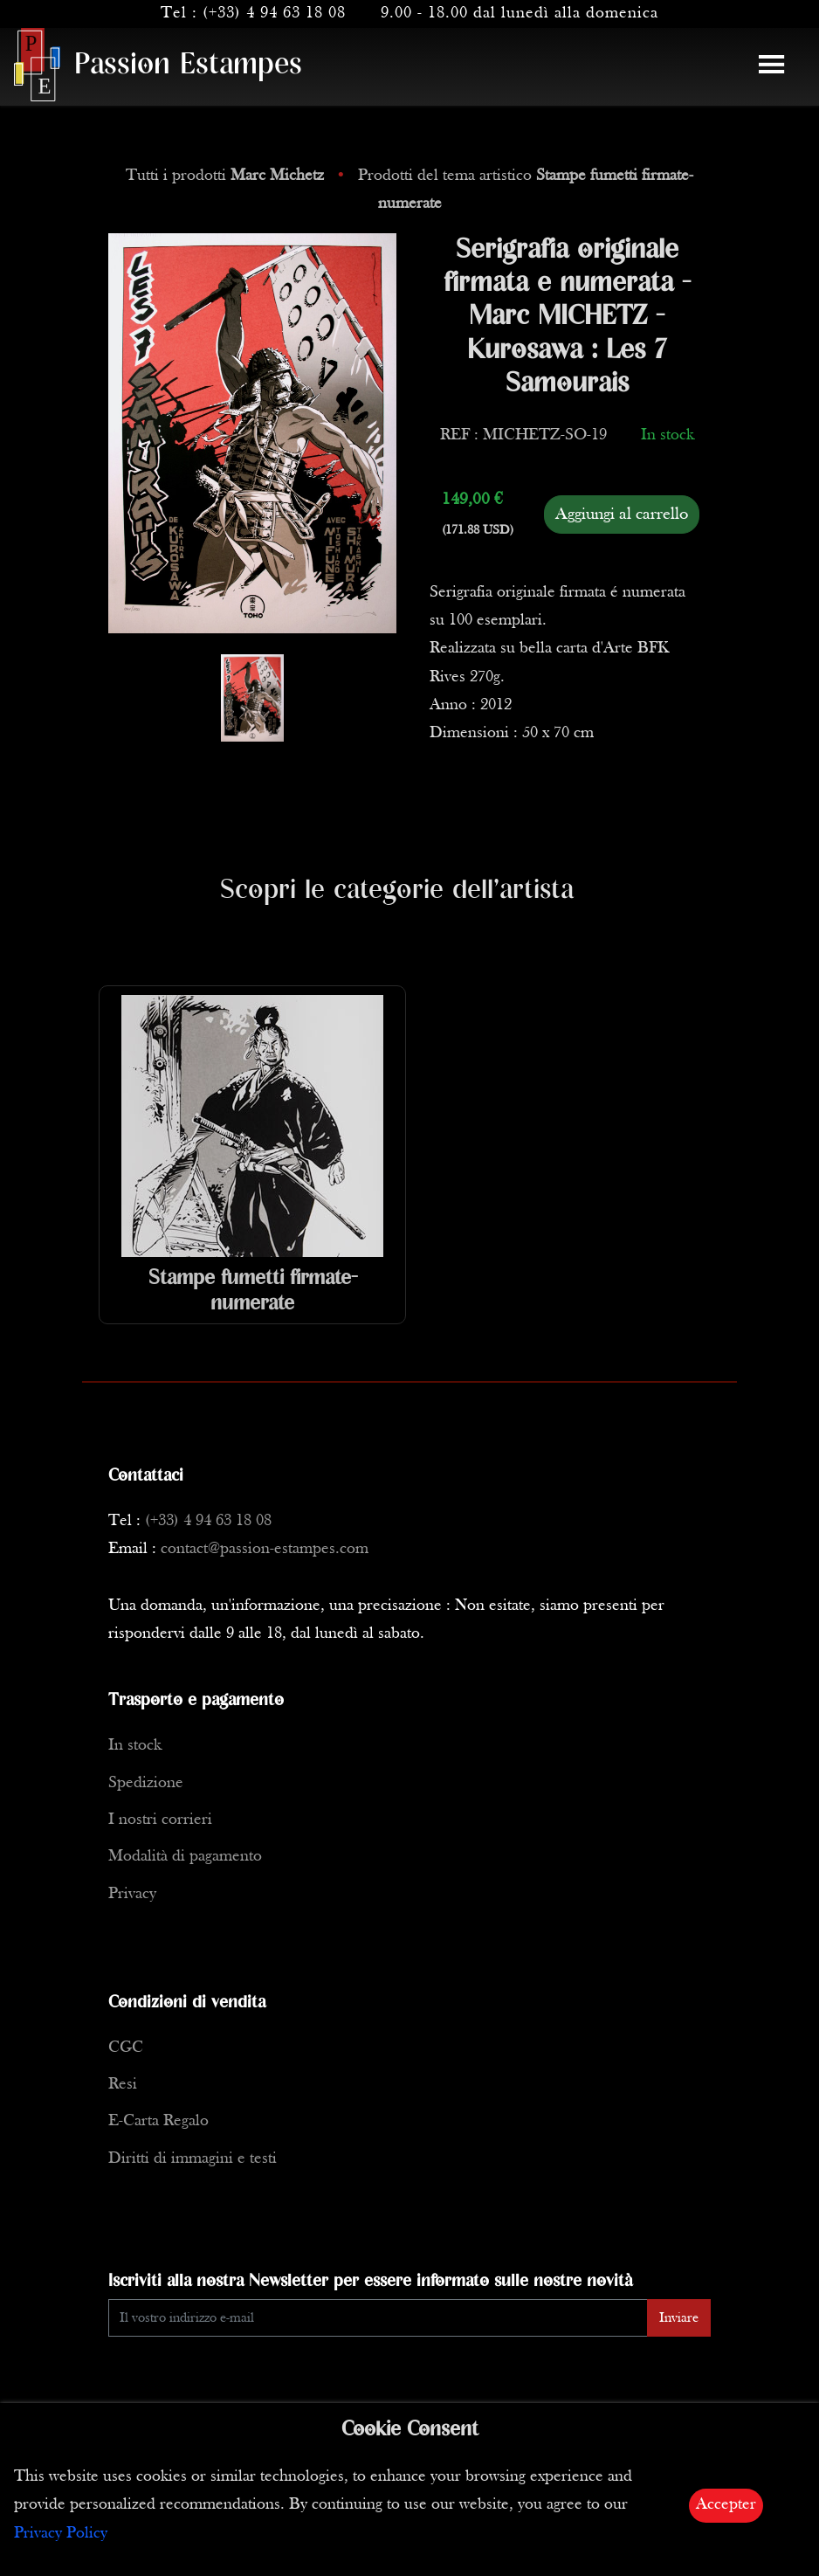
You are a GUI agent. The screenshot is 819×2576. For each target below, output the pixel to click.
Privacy (132, 1894)
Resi (122, 2084)
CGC (125, 2048)
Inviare (679, 2318)
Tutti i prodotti (227, 176)
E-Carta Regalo (158, 2121)
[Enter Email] (378, 2318)
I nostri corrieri (160, 1820)
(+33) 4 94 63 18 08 (274, 13)
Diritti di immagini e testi (192, 2159)
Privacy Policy (60, 2533)
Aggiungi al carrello (621, 514)
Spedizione (145, 1783)
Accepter (726, 2505)
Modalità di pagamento (185, 1856)
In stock (135, 1745)
